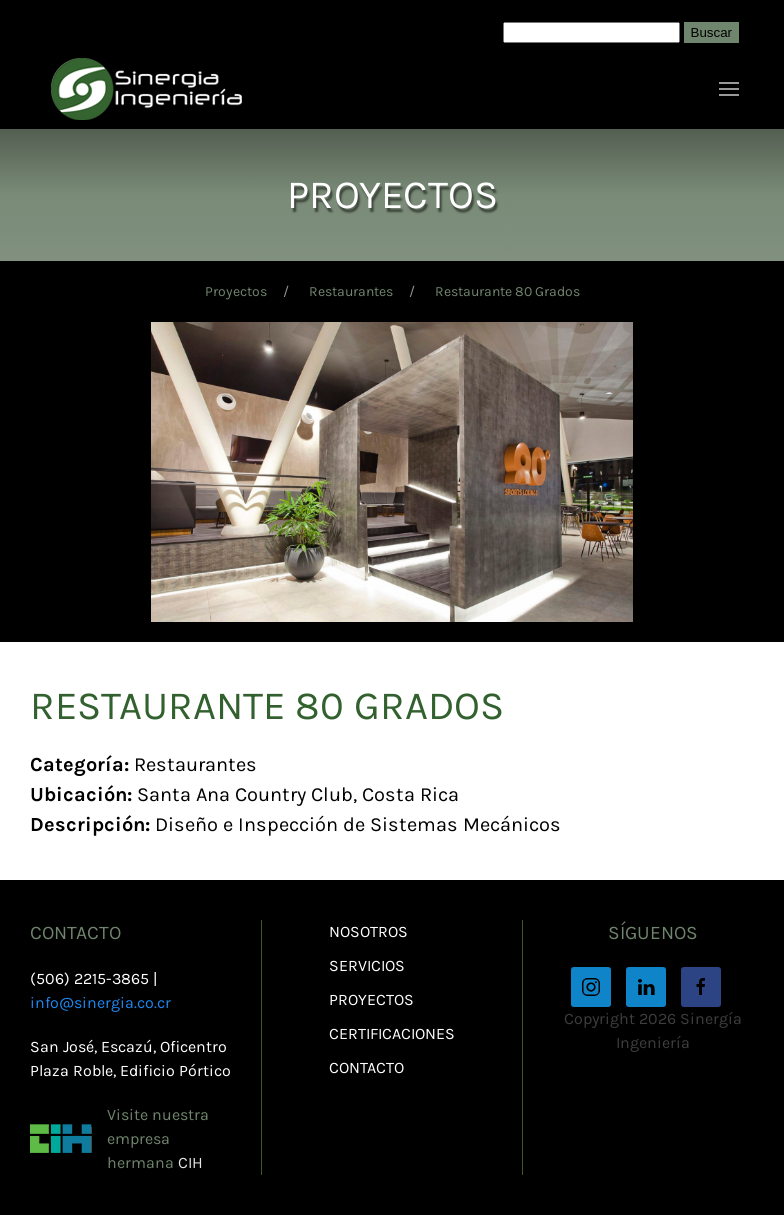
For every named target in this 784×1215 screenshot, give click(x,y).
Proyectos (236, 291)
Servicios (367, 965)
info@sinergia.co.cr (100, 1002)
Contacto (366, 1067)
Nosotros (368, 931)
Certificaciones (392, 1033)
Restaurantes (351, 291)
